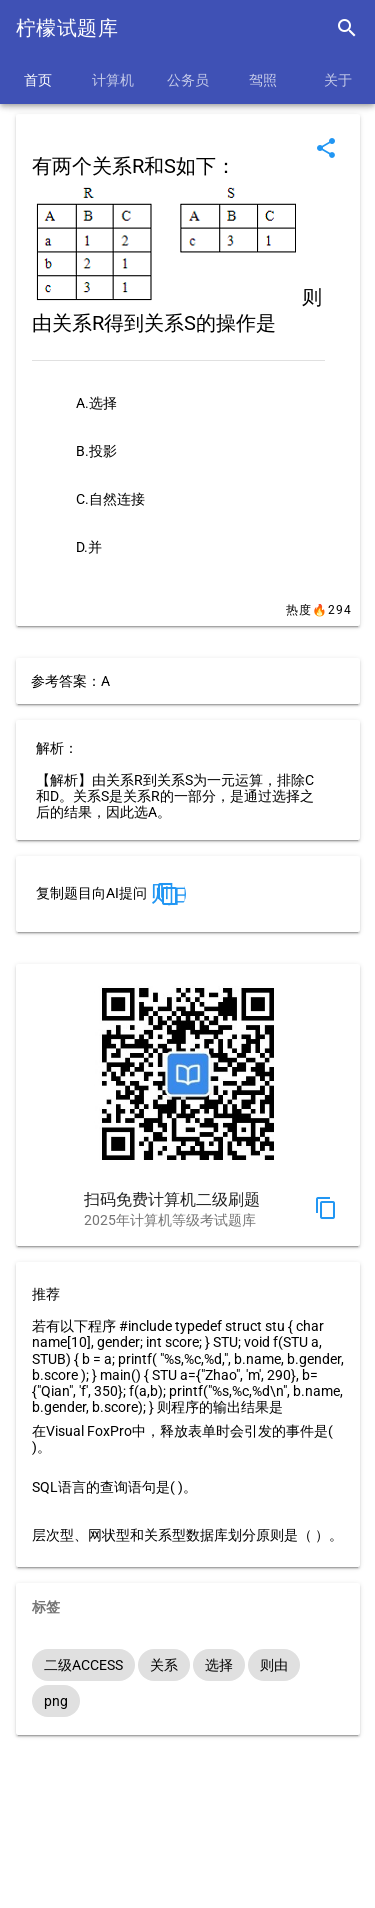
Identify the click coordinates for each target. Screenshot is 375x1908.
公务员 (188, 80)
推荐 (46, 1294)
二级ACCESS (83, 1665)
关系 (164, 1665)
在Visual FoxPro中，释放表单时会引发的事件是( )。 (182, 1439)
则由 (274, 1665)
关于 (338, 80)
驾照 (263, 80)
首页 (38, 80)
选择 (219, 1665)
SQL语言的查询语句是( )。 (114, 1487)
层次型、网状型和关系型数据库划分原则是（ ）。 (187, 1535)
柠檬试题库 (67, 28)
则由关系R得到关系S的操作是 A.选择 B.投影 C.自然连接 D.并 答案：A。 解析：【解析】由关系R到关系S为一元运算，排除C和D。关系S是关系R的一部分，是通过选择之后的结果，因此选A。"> (168, 894)
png (56, 1701)
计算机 (113, 80)
